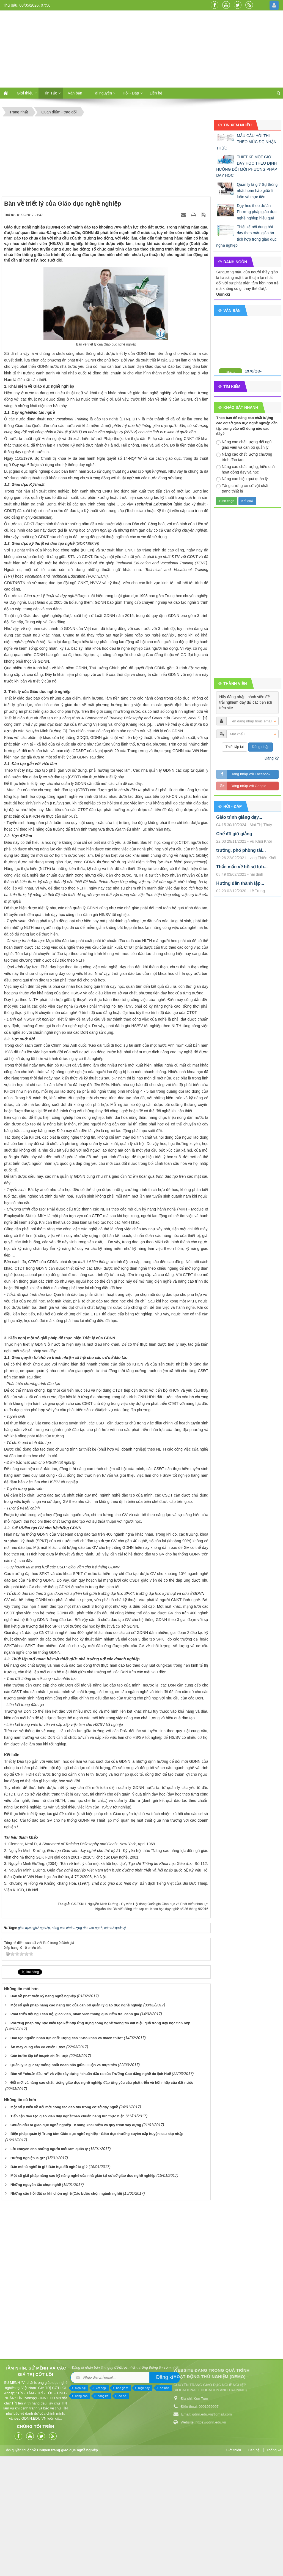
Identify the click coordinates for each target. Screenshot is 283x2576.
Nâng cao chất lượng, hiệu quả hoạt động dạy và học (245, 469)
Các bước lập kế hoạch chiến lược (39, 2169)
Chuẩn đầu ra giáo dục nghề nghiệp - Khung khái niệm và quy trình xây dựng (75, 2238)
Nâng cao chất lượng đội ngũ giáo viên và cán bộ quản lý (243, 445)
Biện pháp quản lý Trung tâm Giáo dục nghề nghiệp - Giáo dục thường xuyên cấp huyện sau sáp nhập (96, 2247)
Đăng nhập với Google (248, 786)
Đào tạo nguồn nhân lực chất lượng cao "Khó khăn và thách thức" (66, 2152)
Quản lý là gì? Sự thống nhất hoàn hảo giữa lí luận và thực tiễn (63, 2178)
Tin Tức (50, 93)
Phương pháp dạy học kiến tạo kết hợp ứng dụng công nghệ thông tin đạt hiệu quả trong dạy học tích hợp (100, 2136)
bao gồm (15, 2501)
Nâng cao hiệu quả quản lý (242, 479)
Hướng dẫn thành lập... (240, 883)
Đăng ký (272, 758)
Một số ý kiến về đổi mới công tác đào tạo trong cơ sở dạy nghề (64, 2220)
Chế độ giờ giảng (234, 833)
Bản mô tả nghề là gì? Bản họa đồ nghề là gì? (49, 2280)
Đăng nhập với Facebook (250, 774)
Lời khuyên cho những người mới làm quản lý (49, 2262)
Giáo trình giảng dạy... (239, 817)
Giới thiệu (25, 93)
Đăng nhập (260, 747)
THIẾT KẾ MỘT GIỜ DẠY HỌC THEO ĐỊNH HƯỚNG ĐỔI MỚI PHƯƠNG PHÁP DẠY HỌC (246, 166)
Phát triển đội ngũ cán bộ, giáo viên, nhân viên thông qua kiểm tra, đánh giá (74, 2127)
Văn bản (75, 93)
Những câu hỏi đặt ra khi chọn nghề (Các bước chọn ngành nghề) (66, 2307)
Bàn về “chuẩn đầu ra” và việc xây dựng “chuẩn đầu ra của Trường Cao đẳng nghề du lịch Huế (90, 2187)
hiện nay (36, 2501)
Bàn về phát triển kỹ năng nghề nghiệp (43, 2110)
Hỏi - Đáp (131, 93)
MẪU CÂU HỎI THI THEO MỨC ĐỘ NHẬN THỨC (246, 142)
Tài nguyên (102, 93)
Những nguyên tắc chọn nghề (35, 2298)
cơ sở (15, 2509)
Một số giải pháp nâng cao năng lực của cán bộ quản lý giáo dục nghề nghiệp (76, 2119)
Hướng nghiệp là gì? (27, 2271)
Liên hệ (156, 93)
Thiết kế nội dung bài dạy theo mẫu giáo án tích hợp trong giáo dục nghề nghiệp (246, 236)
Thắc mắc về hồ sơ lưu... (242, 866)
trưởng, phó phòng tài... (241, 850)
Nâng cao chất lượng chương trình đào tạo (244, 457)
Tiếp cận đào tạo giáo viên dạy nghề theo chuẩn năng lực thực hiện (67, 2229)
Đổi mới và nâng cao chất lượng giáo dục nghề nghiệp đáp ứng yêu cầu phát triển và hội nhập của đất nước (101, 2196)
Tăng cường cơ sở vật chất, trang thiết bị (242, 488)
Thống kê (273, 2564)
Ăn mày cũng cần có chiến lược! (37, 2160)
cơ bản (57, 2501)
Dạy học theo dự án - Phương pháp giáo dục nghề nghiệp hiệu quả (256, 211)
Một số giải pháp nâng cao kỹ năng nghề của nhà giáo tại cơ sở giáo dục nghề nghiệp (82, 2289)
